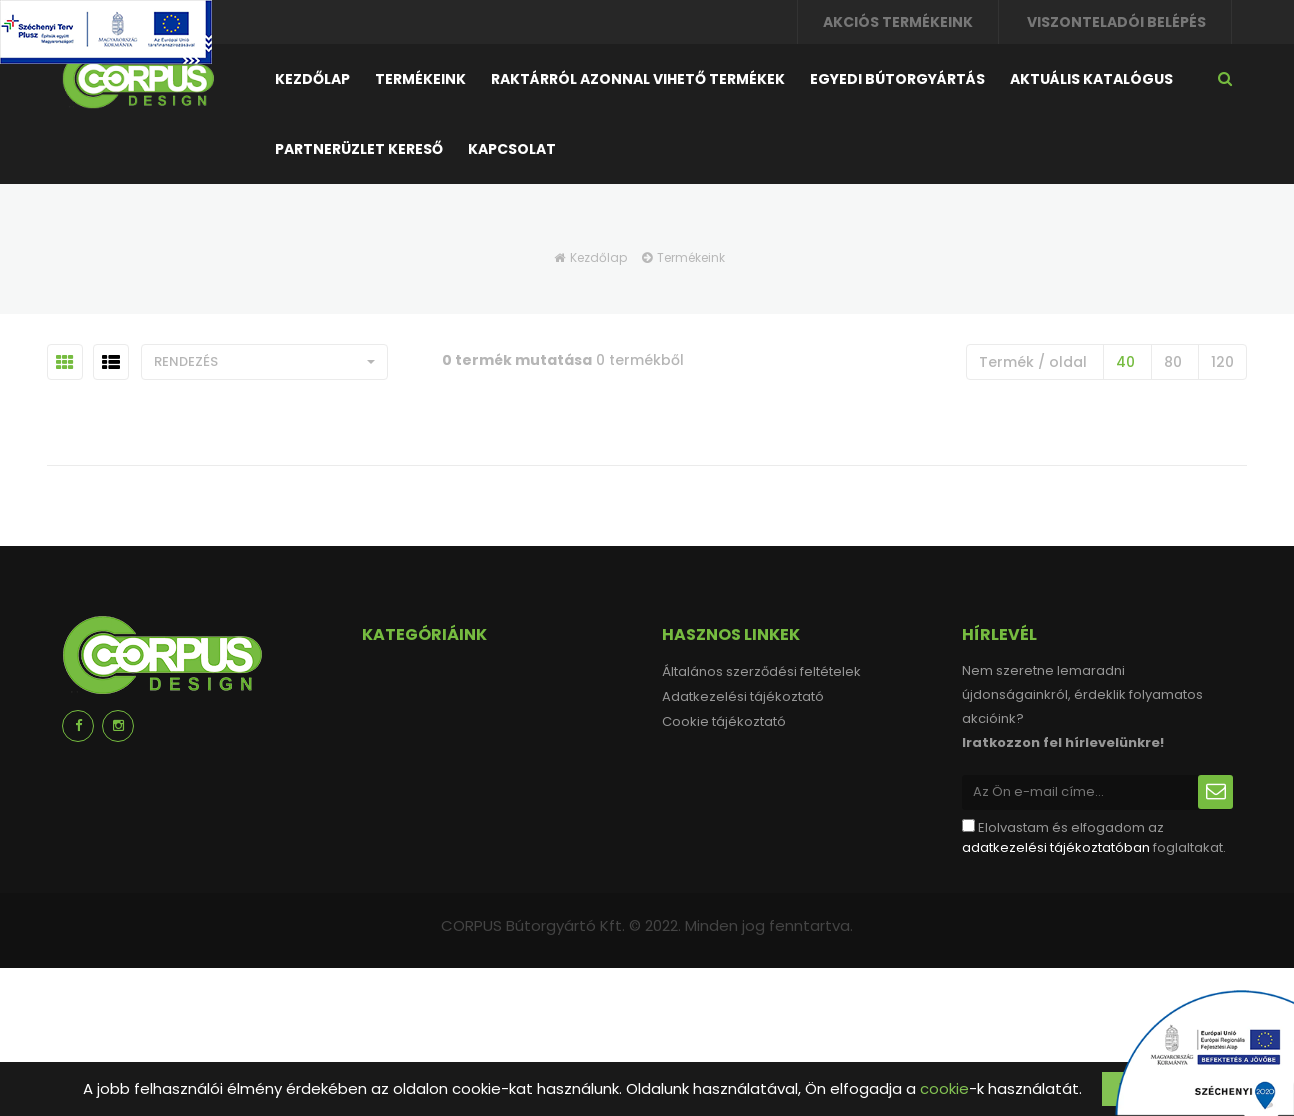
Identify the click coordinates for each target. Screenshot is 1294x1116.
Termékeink (420, 79)
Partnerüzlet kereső (359, 149)
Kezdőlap (312, 79)
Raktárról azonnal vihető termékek (638, 79)
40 (1125, 362)
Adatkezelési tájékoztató (743, 696)
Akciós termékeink (898, 22)
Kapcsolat (512, 149)
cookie (944, 1088)
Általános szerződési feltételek (761, 671)
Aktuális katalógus (1091, 79)
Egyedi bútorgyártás (897, 79)
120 (1222, 362)
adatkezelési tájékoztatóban (1056, 847)
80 (1173, 362)
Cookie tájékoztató (724, 721)
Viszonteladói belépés (1116, 22)
